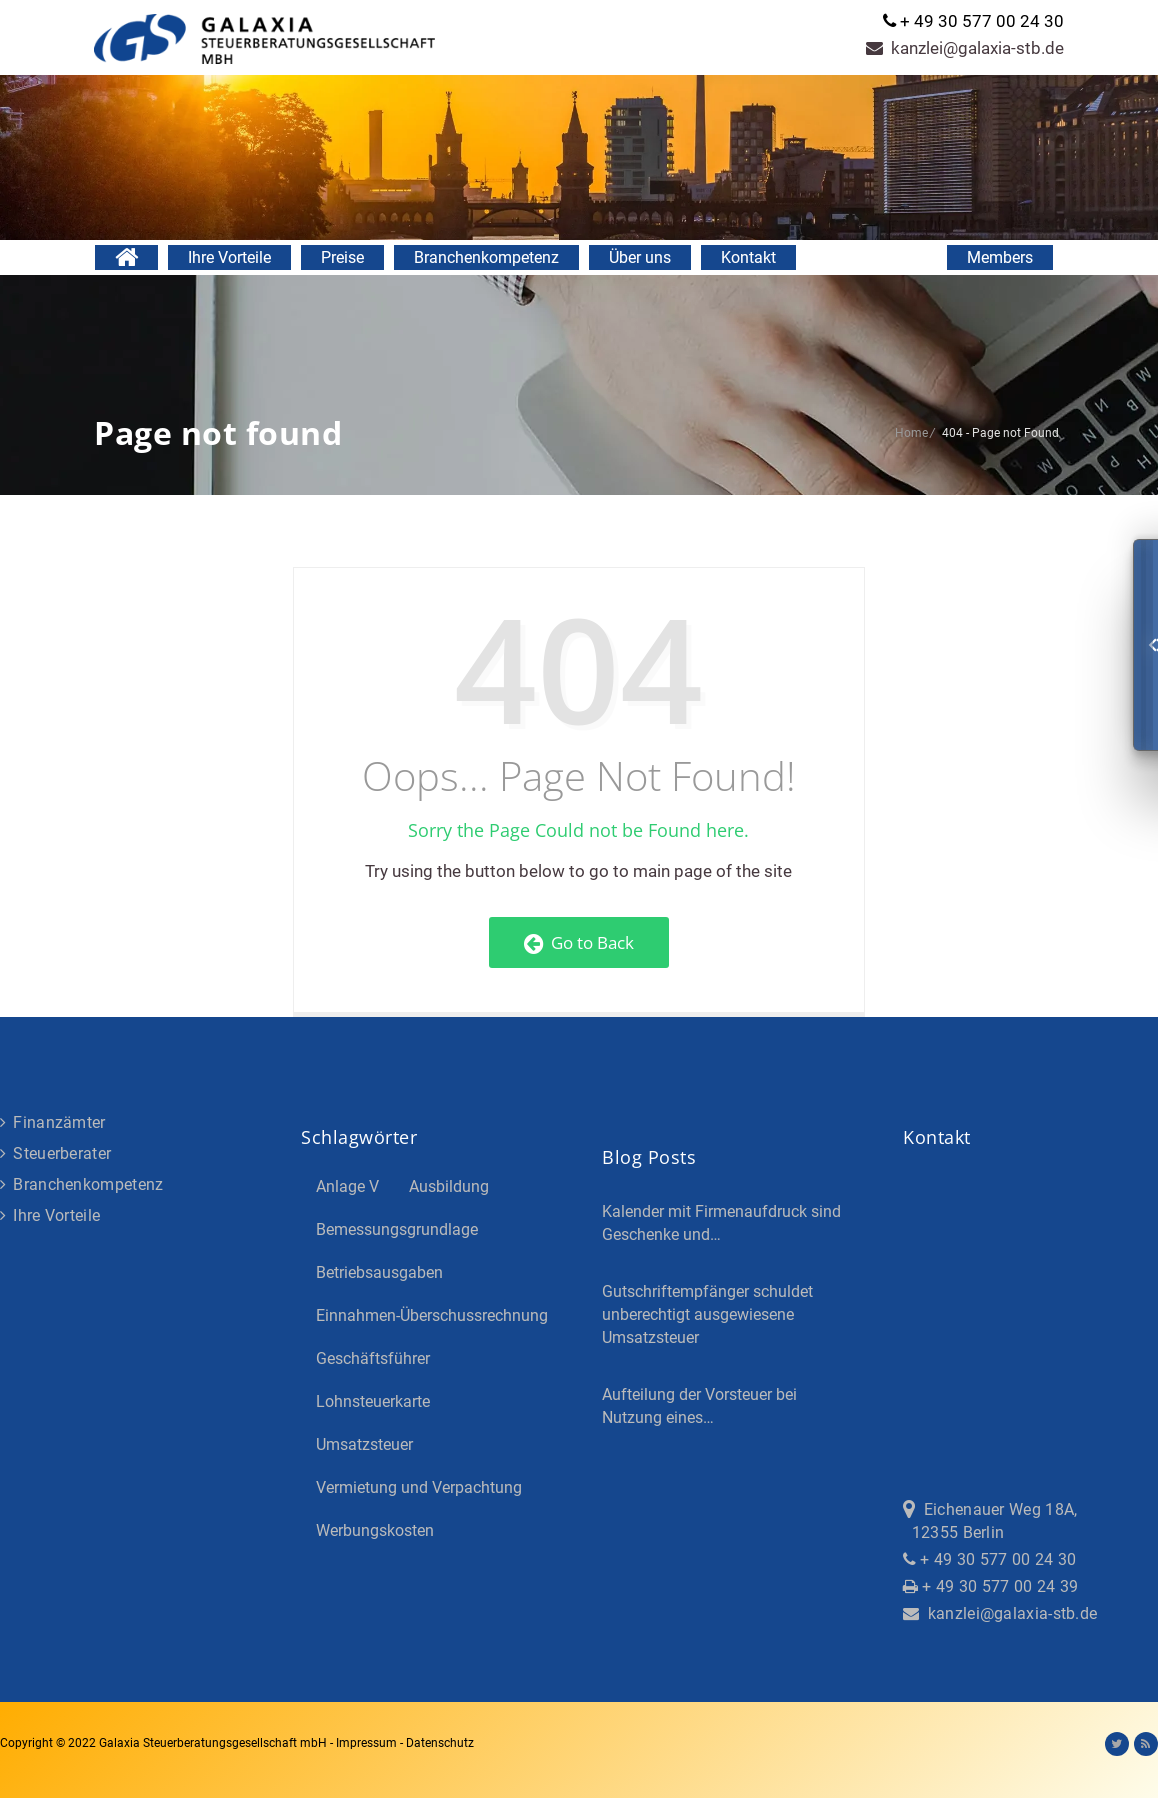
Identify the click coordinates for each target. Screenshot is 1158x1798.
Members (1000, 257)
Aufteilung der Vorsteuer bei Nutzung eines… (699, 1406)
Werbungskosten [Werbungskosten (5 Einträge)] (375, 1530)
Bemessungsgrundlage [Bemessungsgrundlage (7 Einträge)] (397, 1229)
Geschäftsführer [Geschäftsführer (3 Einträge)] (373, 1358)
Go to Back (579, 942)
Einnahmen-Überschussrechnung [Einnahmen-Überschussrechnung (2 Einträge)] (432, 1315)
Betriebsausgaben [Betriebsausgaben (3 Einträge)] (379, 1272)
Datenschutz (440, 1743)
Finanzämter (53, 1122)
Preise (342, 257)
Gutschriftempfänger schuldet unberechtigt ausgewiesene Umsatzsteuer (707, 1314)
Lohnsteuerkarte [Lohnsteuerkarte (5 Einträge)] (373, 1401)
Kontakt (748, 257)
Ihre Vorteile (229, 257)
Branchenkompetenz (486, 257)
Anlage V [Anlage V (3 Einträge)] (347, 1186)
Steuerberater (55, 1153)
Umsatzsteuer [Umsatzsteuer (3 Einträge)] (364, 1444)
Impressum (368, 1743)
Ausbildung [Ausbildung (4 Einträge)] (449, 1186)
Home (911, 433)
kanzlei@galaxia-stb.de (965, 48)
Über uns (640, 257)
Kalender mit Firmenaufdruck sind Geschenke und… (721, 1223)
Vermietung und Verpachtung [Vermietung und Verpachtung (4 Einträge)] (419, 1487)
